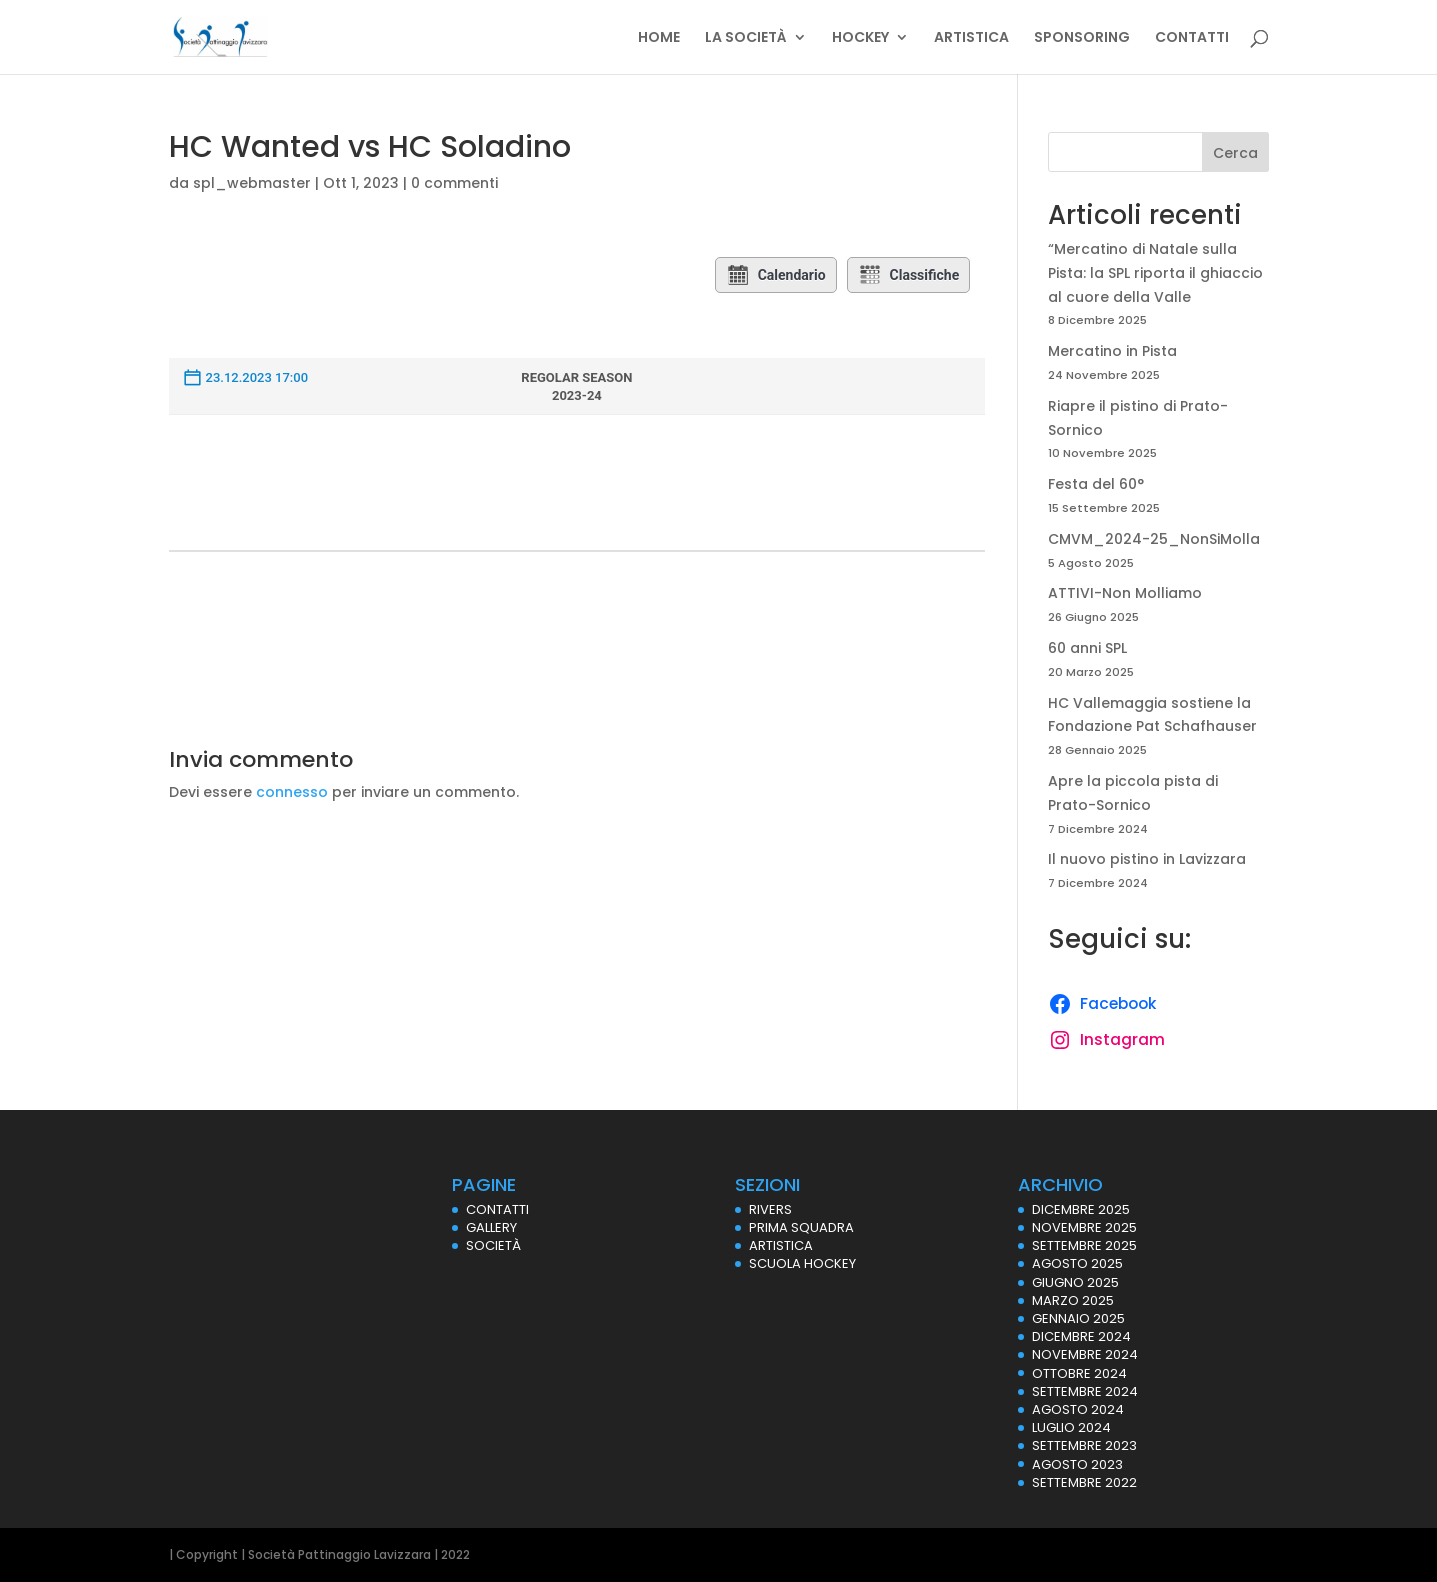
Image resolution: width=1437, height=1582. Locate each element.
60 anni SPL (1087, 648)
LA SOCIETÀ (746, 38)
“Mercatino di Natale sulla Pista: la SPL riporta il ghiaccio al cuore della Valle (1155, 273)
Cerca (1235, 153)
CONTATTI (1192, 38)
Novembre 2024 (1085, 1354)
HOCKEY (860, 38)
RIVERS (770, 1209)
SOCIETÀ (493, 1245)
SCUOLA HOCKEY (802, 1263)
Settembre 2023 (1084, 1445)
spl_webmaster (252, 183)
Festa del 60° (1096, 484)
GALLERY (491, 1227)
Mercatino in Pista (1112, 351)
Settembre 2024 (1085, 1391)
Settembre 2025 (1084, 1245)
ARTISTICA (971, 38)
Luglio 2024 (1071, 1427)
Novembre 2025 (1084, 1227)
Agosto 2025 (1077, 1263)
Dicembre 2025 (1081, 1209)
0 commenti (454, 183)
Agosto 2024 (1078, 1409)
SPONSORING (1082, 38)
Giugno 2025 (1075, 1282)
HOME (659, 38)
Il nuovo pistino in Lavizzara (1147, 859)
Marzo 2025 (1073, 1300)
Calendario (776, 275)
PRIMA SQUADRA (801, 1227)
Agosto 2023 (1077, 1464)
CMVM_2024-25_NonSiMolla (1154, 539)
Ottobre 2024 (1079, 1373)
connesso (292, 792)
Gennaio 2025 (1078, 1318)
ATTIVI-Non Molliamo (1125, 593)
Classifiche (909, 275)
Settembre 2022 (1084, 1482)
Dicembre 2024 (1081, 1336)
